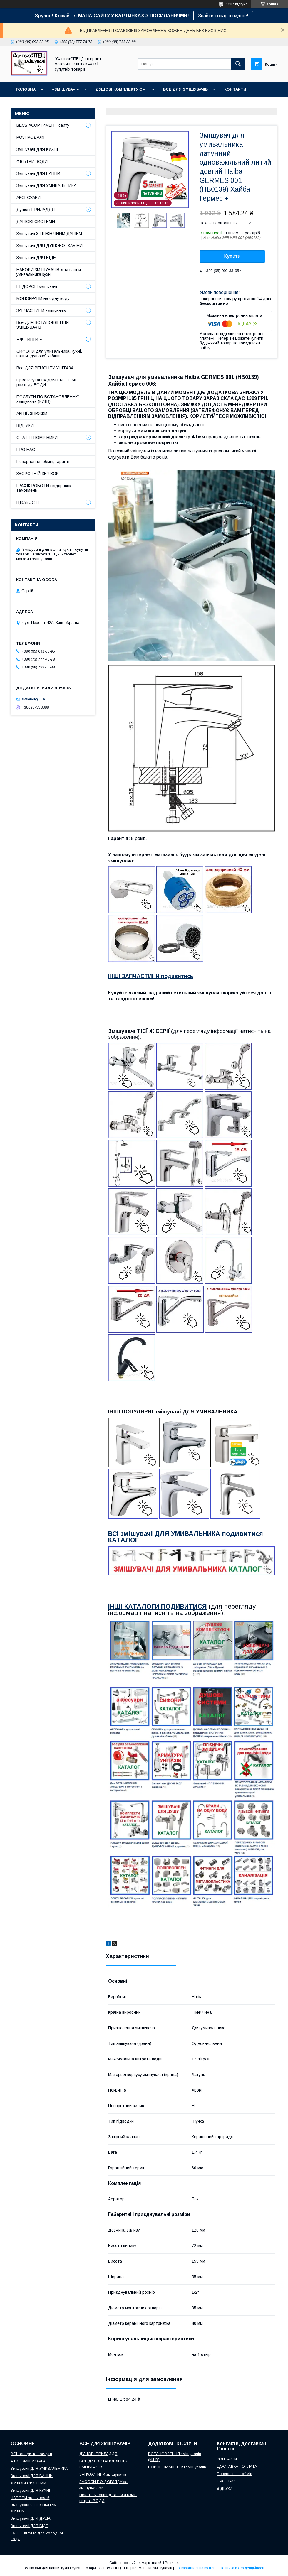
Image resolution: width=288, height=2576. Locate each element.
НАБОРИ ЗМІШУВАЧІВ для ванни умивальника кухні (48, 272)
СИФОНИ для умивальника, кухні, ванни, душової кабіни (49, 353)
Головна (26, 89)
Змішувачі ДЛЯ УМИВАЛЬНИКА (46, 185)
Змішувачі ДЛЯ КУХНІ (37, 149)
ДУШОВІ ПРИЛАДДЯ (98, 2454)
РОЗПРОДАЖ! (30, 137)
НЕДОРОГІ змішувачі (36, 286)
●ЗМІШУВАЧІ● (65, 89)
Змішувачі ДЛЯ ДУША (31, 2518)
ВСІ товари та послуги (31, 2454)
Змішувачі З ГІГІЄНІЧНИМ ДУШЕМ (49, 233)
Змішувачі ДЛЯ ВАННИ (38, 173)
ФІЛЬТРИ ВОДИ (32, 161)
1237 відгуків (237, 4)
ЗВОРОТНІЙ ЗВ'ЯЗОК (37, 473)
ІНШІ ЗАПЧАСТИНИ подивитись (150, 976)
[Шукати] (238, 64)
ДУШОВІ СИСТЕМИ (35, 221)
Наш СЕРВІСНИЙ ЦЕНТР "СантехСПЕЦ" (57, 120)
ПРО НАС (25, 449)
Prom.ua (172, 2563)
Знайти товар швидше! (223, 15)
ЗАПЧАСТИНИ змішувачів (41, 310)
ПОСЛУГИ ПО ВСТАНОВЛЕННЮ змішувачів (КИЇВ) (48, 399)
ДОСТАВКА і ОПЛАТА (237, 2466)
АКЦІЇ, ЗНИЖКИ (31, 413)
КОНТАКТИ (235, 89)
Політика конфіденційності (242, 2568)
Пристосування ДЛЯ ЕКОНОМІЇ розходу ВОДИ (47, 382)
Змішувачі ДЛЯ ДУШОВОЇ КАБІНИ (49, 245)
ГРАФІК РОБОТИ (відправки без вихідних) (89, 104)
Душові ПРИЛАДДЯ (35, 209)
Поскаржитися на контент (196, 2568)
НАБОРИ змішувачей (30, 2498)
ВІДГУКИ (24, 104)
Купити (232, 256)
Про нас (118, 120)
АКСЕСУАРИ (28, 197)
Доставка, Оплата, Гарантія (177, 104)
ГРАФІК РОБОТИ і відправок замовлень (43, 488)
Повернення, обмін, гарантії (43, 461)
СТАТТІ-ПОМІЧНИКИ (159, 120)
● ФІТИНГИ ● (29, 339)
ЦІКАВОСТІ (27, 502)
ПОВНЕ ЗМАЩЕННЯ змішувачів (177, 2467)
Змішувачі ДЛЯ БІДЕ (36, 257)
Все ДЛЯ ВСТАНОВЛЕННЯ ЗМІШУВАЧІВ (42, 325)
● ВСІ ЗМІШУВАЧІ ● (28, 2461)
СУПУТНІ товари (208, 120)
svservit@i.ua (33, 699)
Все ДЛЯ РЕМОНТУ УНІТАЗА (44, 368)
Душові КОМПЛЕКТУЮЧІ (121, 89)
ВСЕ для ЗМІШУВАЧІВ (185, 89)
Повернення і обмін (242, 104)
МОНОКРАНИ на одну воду (43, 298)
